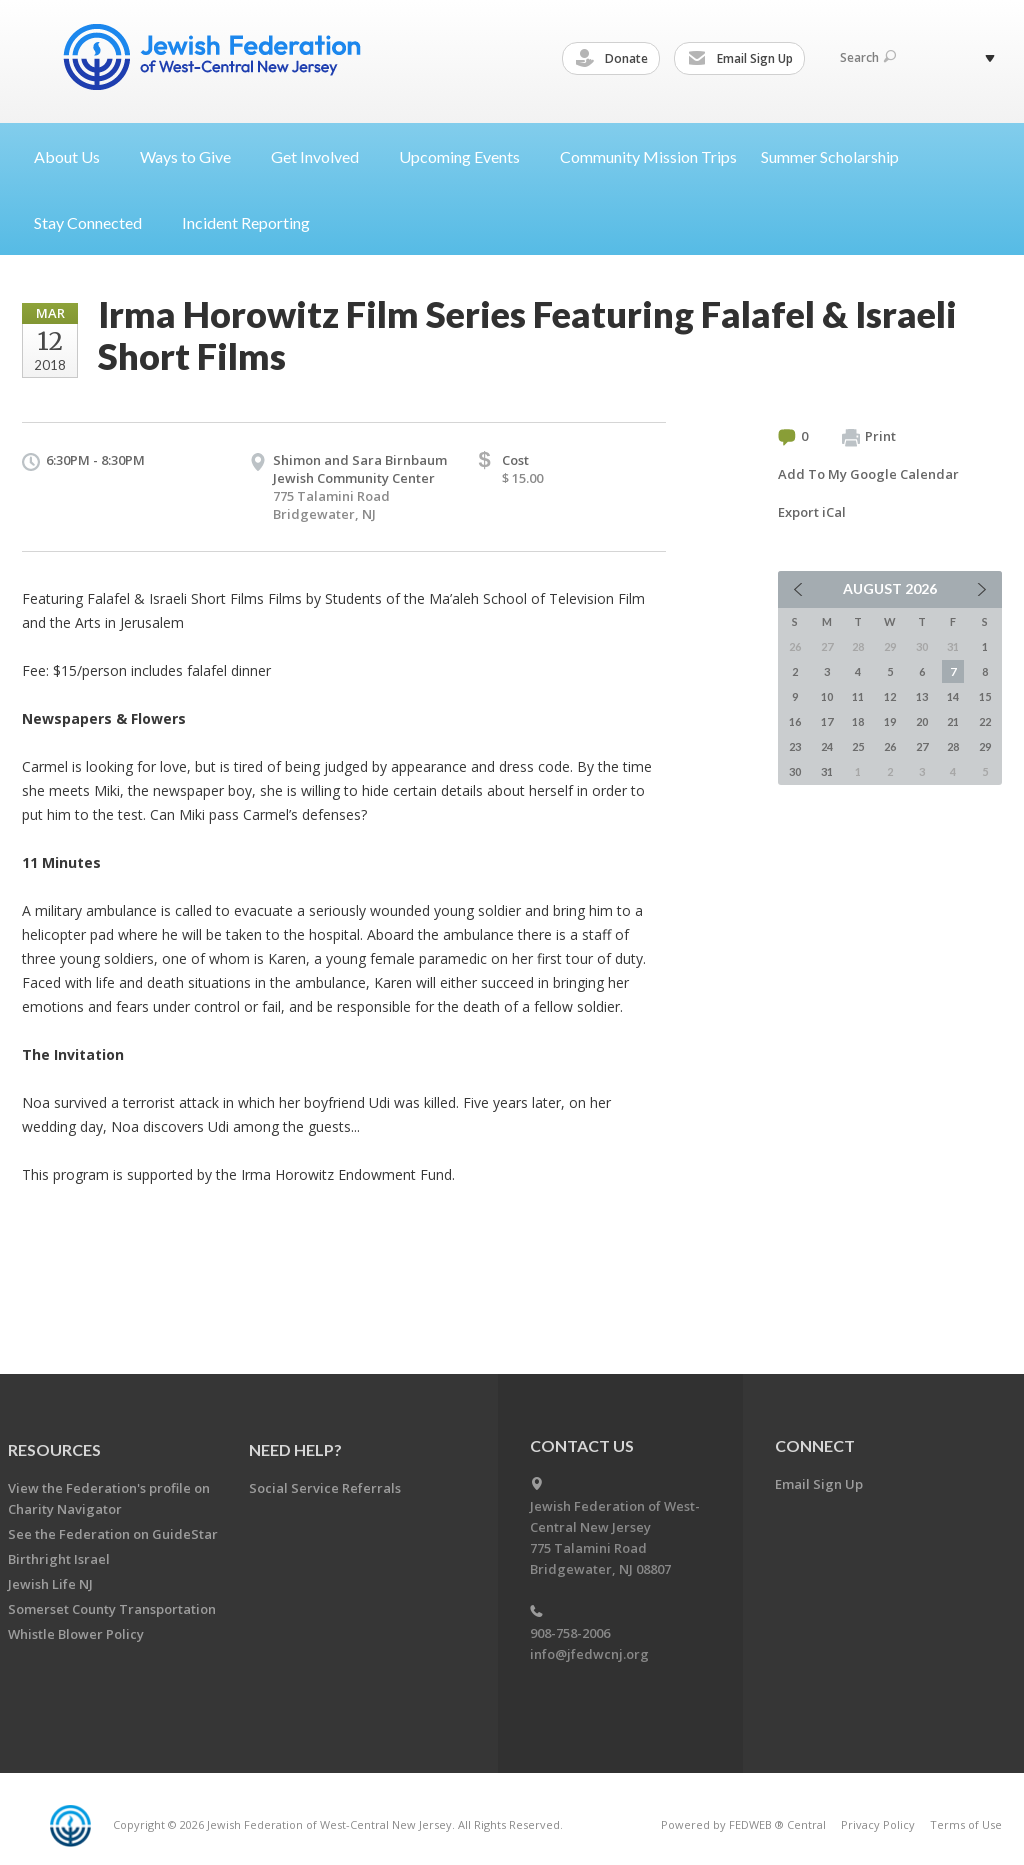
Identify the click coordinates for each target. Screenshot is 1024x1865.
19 (890, 721)
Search (868, 57)
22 (985, 721)
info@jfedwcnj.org (589, 1654)
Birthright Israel (59, 1559)
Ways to (193, 156)
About (75, 156)
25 (858, 746)
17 (827, 721)
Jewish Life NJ (50, 1584)
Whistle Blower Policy (76, 1634)
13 (922, 696)
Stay (96, 222)
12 (890, 696)
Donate (615, 59)
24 (827, 746)
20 (922, 721)
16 (795, 721)
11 (858, 696)
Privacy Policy (878, 1824)
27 (922, 746)
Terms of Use (966, 1824)
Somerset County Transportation (112, 1609)
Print (869, 437)
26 (890, 746)
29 (985, 746)
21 (953, 721)
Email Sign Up (743, 59)
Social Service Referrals (325, 1488)
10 (827, 696)
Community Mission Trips (648, 156)
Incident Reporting (246, 222)
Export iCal (812, 512)
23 (795, 746)
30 (795, 771)
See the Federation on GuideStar (113, 1534)
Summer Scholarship (830, 156)
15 (985, 696)
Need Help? (295, 1449)
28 (953, 746)
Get (323, 156)
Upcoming (467, 156)
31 (827, 771)
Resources (54, 1449)
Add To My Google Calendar (868, 474)
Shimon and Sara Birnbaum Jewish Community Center (360, 469)
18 (858, 721)
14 (953, 696)
